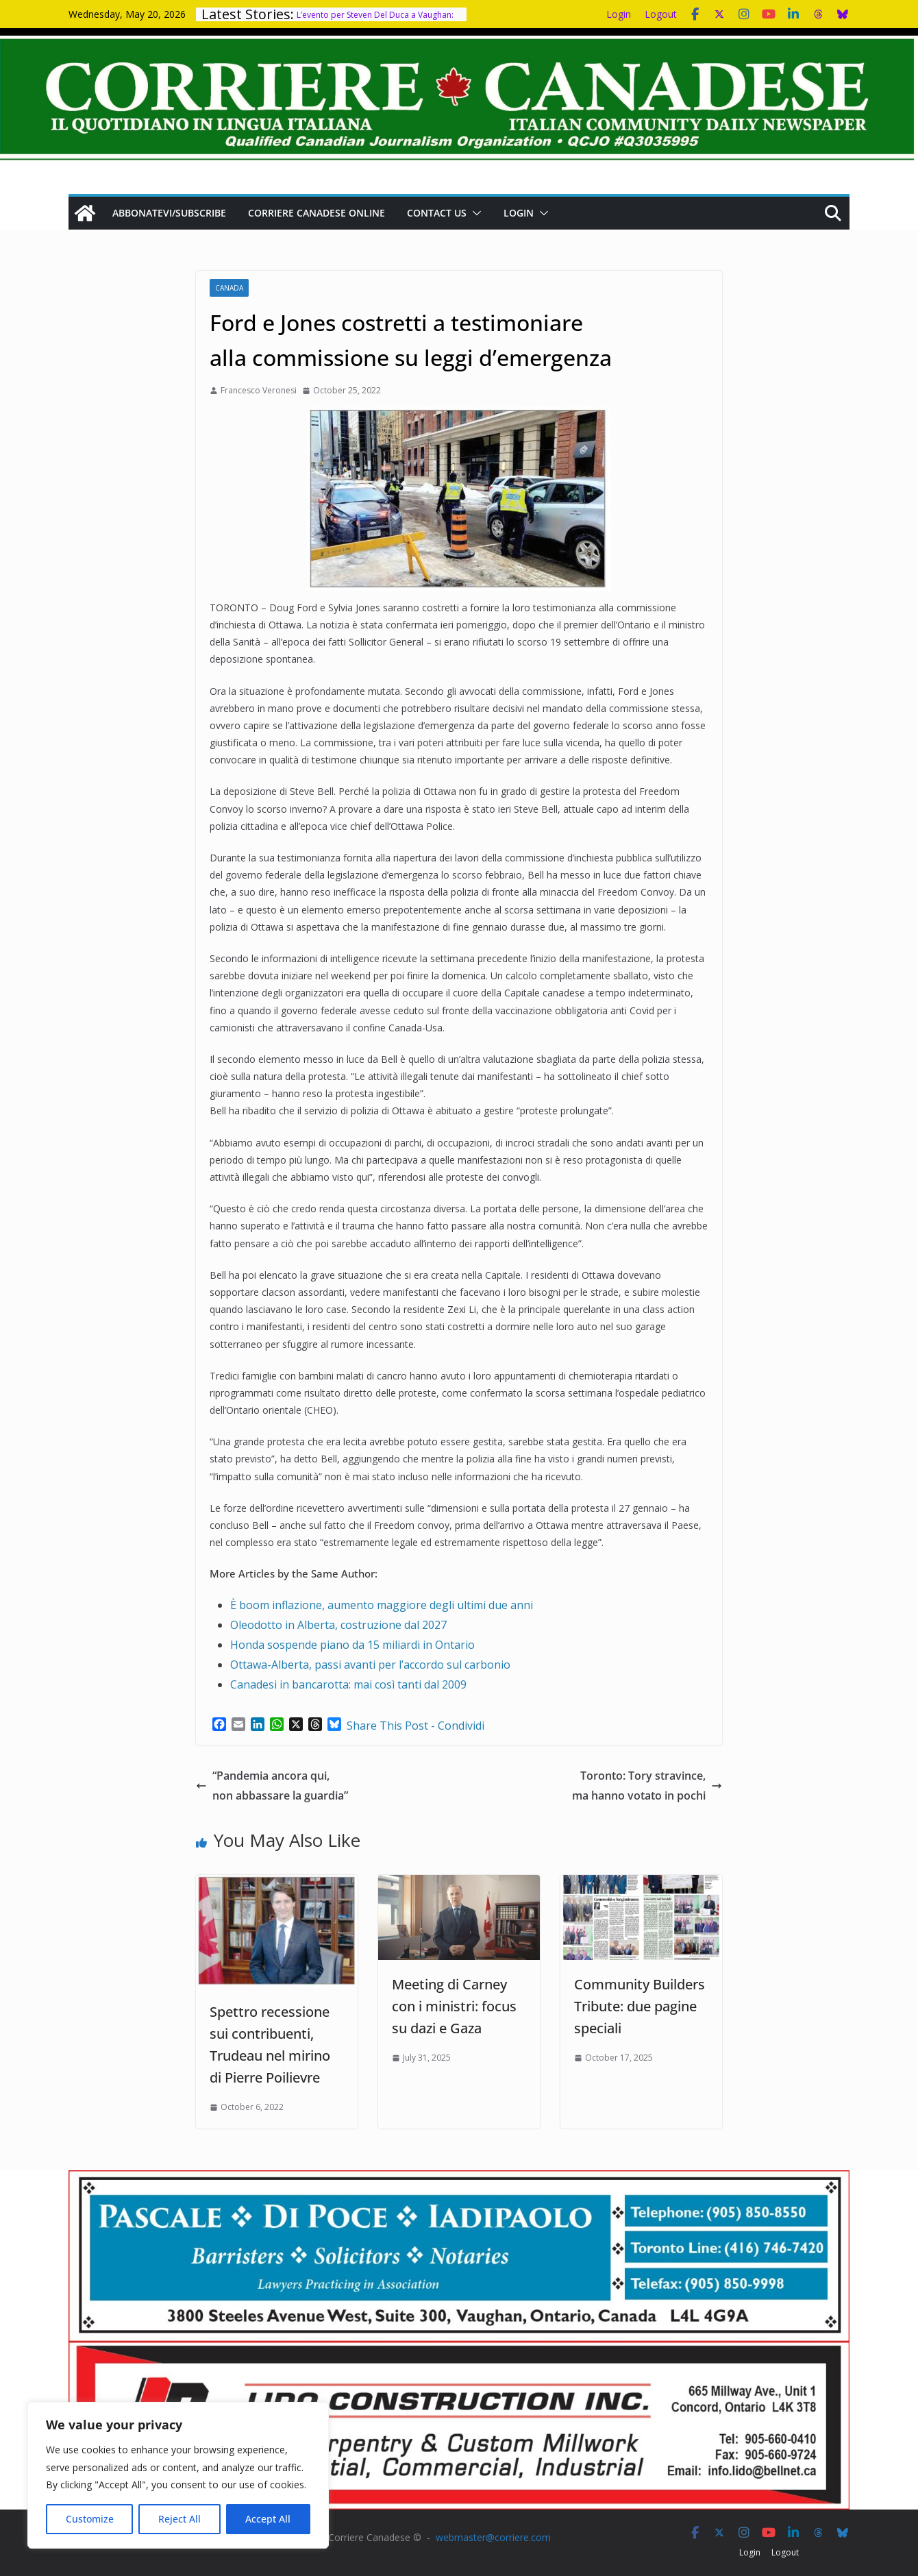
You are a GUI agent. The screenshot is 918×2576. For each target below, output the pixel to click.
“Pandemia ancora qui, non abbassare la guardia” (272, 1785)
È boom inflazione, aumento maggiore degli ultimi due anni (381, 1604)
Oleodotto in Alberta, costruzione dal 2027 (338, 1624)
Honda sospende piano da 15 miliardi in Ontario (352, 1644)
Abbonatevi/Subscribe (169, 212)
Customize (90, 2518)
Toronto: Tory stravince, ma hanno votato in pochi (647, 1785)
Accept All (267, 2518)
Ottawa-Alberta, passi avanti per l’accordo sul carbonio (370, 1664)
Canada (229, 288)
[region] (178, 2475)
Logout (661, 14)
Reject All (179, 2518)
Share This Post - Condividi (415, 1725)
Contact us (437, 212)
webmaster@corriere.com (493, 2537)
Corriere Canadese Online (316, 212)
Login (618, 14)
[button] (474, 213)
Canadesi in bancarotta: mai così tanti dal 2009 (348, 1684)
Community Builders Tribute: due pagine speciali (639, 2006)
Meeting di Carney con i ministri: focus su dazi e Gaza (454, 2006)
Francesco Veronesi (259, 390)
